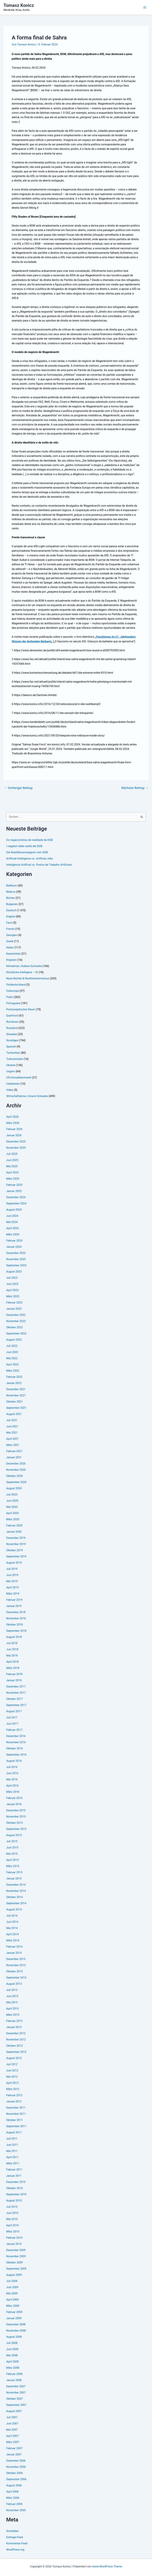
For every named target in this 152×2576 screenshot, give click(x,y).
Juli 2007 (11, 2417)
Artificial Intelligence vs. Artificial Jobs (29, 858)
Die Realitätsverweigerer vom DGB (27, 852)
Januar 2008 (14, 2380)
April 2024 (12, 1228)
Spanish (11, 1046)
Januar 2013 (14, 2027)
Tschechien (13, 1052)
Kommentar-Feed (16, 2543)
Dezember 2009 (15, 2250)
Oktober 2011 (14, 2120)
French (10, 929)
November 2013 (16, 1965)
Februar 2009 (14, 2312)
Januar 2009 (14, 2318)
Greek (9, 941)
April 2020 (12, 1513)
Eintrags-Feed (14, 2537)
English (10, 916)
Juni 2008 (12, 2349)
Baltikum (11, 885)
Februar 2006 (14, 2504)
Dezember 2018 (15, 1612)
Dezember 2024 (15, 1197)
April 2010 (12, 2225)
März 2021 (12, 1445)
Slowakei (11, 1034)
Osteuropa (12, 990)
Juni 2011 (12, 2144)
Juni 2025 (12, 1160)
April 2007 (12, 2436)
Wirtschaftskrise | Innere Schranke (27, 1096)
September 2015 (16, 1829)
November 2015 (16, 1816)
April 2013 (12, 2008)
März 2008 (12, 2367)
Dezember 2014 (15, 1884)
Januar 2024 (14, 1246)
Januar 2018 (14, 1680)
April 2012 (12, 2083)
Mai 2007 (12, 2429)
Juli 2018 (11, 1643)
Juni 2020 (12, 1500)
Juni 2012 (12, 2070)
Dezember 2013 (15, 1959)
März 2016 (12, 1791)
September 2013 (16, 1977)
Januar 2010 (14, 2244)
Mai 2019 (12, 1581)
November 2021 (16, 1395)
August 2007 (14, 2411)
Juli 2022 (11, 1346)
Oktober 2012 (14, 2045)
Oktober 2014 (14, 1897)
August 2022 (14, 1339)
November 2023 (16, 1259)
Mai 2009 (12, 2293)
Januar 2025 (14, 1191)
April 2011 (12, 2157)
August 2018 (14, 1637)
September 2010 (16, 2194)
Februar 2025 (14, 1185)
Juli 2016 (11, 1767)
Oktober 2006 (14, 2473)
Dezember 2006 (15, 2460)
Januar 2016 (14, 1804)
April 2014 (12, 1934)
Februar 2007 (14, 2448)
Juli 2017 (11, 1717)
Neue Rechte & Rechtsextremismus (27, 978)
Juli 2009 (11, 2281)
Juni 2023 (12, 1284)
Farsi (9, 922)
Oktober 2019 (14, 1550)
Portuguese (13, 1003)
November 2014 (16, 1891)
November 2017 (16, 1692)
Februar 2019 (14, 1599)
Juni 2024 (12, 1215)
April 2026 (12, 1116)
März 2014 (12, 1940)
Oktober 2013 (14, 1971)
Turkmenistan (14, 1059)
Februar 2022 (14, 1376)
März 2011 (12, 2163)
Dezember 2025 (15, 1141)
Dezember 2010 (15, 2182)
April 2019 (12, 1587)
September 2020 (16, 1482)
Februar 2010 (14, 2237)
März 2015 (12, 1866)
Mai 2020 (12, 1507)
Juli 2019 (11, 1568)
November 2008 (16, 2330)
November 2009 (16, 2256)
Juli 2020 (11, 1494)
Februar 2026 (14, 1129)
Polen (9, 997)
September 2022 (16, 1333)
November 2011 (16, 2113)
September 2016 (16, 1754)
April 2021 (12, 1438)
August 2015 (14, 1835)
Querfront (12, 1015)
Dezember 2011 (15, 2107)
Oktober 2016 (14, 1748)
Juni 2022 (12, 1352)
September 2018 (16, 1630)
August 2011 (14, 2132)
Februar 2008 (14, 2374)
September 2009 (16, 2268)
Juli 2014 (11, 1915)
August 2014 (14, 1909)
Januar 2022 (14, 1383)
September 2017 (16, 1705)
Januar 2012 (14, 2101)
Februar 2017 (14, 1729)
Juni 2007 (12, 2423)
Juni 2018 (12, 1649)
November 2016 (16, 1742)
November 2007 (16, 2392)
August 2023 (14, 1271)
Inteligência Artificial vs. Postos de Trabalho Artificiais (39, 864)
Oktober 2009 (14, 2262)
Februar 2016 (14, 1798)
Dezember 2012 (15, 2033)
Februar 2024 (14, 1240)
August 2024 (14, 1209)
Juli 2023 (11, 1277)
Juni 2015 (12, 1847)
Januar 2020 (14, 1531)
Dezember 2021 (15, 1389)
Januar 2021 (14, 1457)
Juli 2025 (11, 1154)
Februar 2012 (14, 2095)
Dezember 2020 (15, 1463)
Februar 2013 (14, 2021)
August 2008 (14, 2336)
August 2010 (14, 2200)
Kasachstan (13, 953)
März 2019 (12, 1593)
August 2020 (14, 1488)
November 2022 (16, 1321)
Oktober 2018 (14, 1624)
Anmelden (12, 2531)
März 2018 (12, 1668)
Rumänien (12, 1021)
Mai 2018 (12, 1655)
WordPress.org (15, 2549)
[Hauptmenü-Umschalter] (145, 7)
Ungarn (10, 1071)
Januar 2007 (14, 2454)
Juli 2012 (11, 2064)
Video (9, 1090)
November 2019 (16, 1544)
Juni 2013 (12, 1996)
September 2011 (16, 2126)
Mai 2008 (12, 2355)
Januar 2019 (14, 1606)
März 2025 (12, 1178)
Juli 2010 (11, 2206)
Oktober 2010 (14, 2188)
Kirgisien (11, 959)
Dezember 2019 (15, 1538)
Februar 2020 (14, 1525)
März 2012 (12, 2089)
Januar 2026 (14, 1135)
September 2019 (16, 1556)
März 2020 (12, 1519)
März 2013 (12, 2014)
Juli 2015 (11, 1841)
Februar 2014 (14, 1946)
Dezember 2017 (15, 1686)
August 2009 (14, 2274)
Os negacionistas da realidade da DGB (29, 840)
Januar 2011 (14, 2175)
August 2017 (14, 1711)
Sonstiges (12, 1040)
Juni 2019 (12, 1575)
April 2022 (12, 1364)
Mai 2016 (12, 1779)
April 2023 (12, 1290)
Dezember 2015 (15, 1810)
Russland (12, 1028)
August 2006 (14, 2485)
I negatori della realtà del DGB (24, 846)
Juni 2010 (12, 2213)
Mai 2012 (12, 2076)
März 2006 (12, 2497)
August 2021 (14, 1414)
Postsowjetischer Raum (20, 1009)
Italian (10, 947)
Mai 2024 (12, 1222)
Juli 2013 (11, 1990)
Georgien (11, 935)
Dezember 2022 (15, 1315)
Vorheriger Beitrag (18, 787)
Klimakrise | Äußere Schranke (24, 966)
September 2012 (16, 2052)
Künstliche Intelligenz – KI (22, 972)
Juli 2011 (11, 2138)
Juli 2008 (11, 2343)
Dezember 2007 (15, 2386)
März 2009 (12, 2305)
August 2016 (14, 1760)
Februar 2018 (14, 1674)
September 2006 (16, 2479)
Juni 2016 (12, 1773)
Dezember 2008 (15, 2324)
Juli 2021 (11, 1420)
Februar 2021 (14, 1451)
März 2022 (12, 1370)
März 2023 (12, 1296)
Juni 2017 (12, 1723)
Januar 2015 (14, 1878)
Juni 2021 (12, 1426)
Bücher (10, 898)
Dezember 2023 (15, 1253)
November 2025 (16, 1147)
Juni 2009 (12, 2287)
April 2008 (12, 2361)
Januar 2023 (14, 1308)
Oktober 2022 (14, 1327)
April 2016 (12, 1785)
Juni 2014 (12, 1921)
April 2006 (12, 2491)
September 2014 (16, 1903)
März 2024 (12, 1234)
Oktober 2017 (14, 1699)
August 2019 (14, 1562)
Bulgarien (12, 904)
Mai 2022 (12, 1358)
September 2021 (16, 1407)
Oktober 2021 (14, 1401)
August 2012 (14, 2058)
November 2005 (16, 2510)
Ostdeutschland (15, 984)
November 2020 (16, 1469)
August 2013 (14, 1983)
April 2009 (12, 2299)
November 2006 (16, 2466)
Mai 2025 (12, 1166)
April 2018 (12, 1661)
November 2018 (16, 1618)
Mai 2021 (12, 1432)
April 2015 (12, 1860)
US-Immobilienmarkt (18, 1077)
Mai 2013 (12, 2002)
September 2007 (16, 2405)
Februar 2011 (14, 2169)
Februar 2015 (14, 1872)
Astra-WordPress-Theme (107, 2566)
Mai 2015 (12, 1853)
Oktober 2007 (14, 2398)
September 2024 (16, 1203)
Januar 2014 (14, 1952)
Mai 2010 (12, 2219)
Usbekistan (13, 1083)
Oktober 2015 (14, 1822)
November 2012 (16, 2039)
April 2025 (12, 1172)
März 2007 (12, 2442)
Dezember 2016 (15, 1736)
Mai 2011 (12, 2151)
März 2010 (12, 2231)
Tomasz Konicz (18, 5)
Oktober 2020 (14, 1476)
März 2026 (12, 1123)
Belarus (10, 891)
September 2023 (16, 1265)
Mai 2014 (12, 1928)
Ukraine (10, 1065)
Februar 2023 (14, 1302)
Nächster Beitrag (134, 787)
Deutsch (11, 910)
